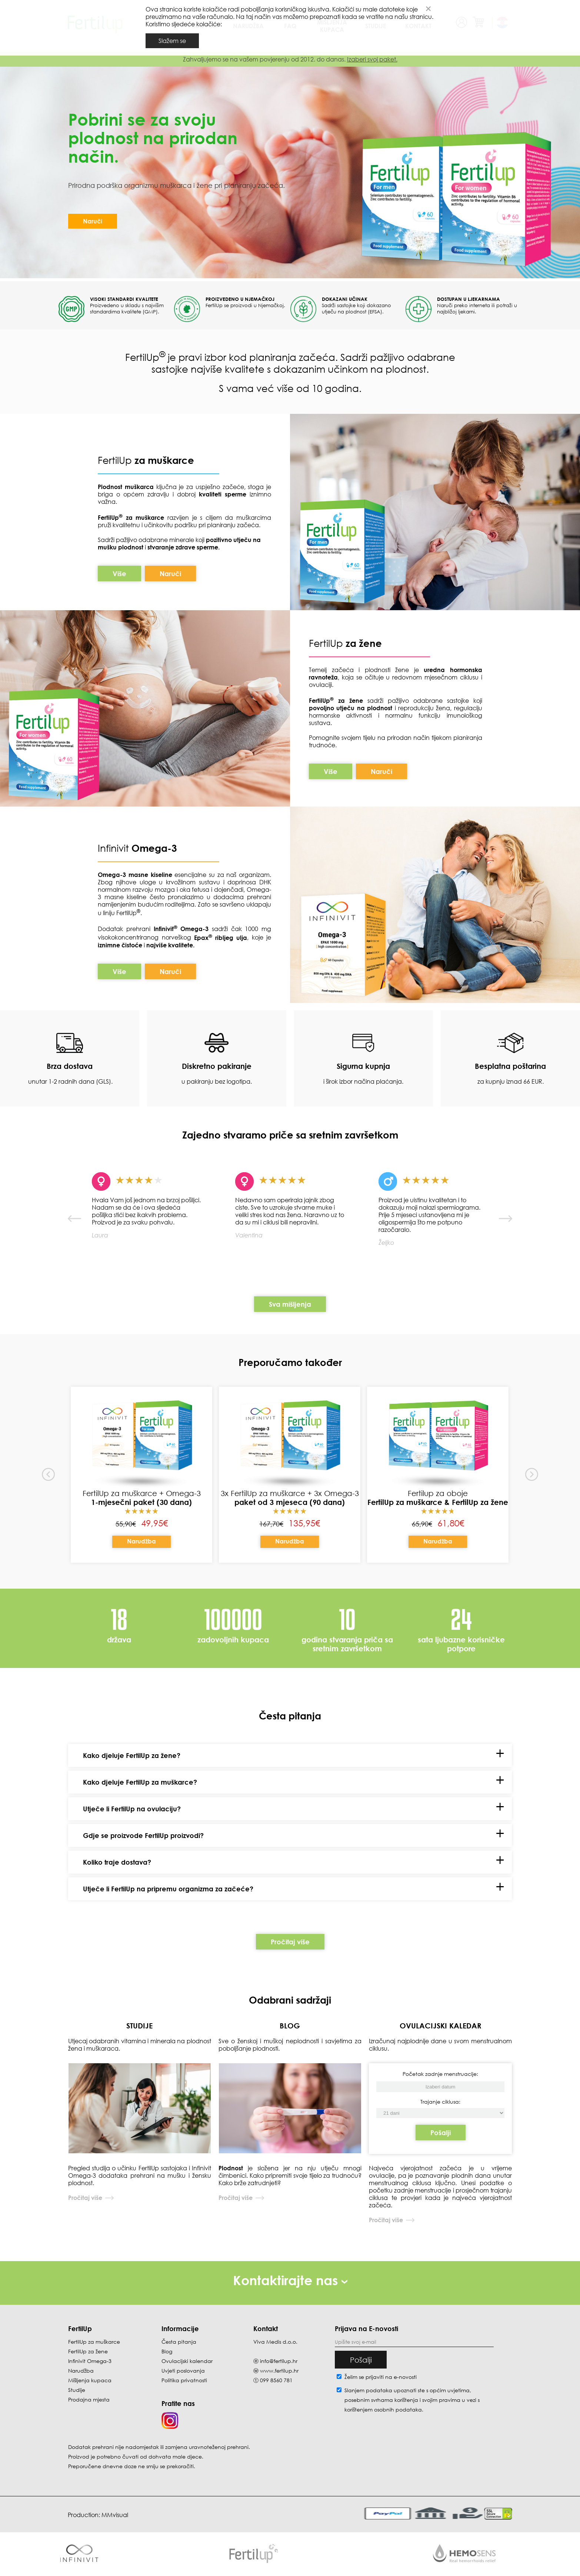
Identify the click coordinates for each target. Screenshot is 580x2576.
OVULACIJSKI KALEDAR (440, 2025)
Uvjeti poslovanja (183, 2370)
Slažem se (172, 40)
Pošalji (440, 2132)
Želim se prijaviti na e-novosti (380, 2377)
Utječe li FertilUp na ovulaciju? (132, 1809)
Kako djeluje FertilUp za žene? (131, 1755)
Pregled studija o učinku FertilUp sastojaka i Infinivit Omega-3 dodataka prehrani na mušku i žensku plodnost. (139, 2175)
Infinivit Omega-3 (89, 2361)
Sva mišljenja (290, 1304)
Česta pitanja (178, 2342)
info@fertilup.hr (278, 2361)
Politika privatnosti (184, 2380)
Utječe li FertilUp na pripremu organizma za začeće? (168, 1889)
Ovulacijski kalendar (187, 2361)
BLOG (290, 2025)
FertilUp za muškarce (94, 2342)
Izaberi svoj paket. (372, 59)
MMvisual (114, 2515)
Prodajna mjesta (89, 2399)
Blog (166, 2351)
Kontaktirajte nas (290, 2280)
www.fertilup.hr (279, 2370)
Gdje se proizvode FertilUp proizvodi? (143, 1835)
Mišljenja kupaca (89, 2380)
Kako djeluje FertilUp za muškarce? (140, 1782)
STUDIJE (139, 2025)
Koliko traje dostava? (117, 1862)
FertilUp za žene (88, 2351)
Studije (76, 2390)
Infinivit (114, 848)
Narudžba (141, 1541)
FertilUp (146, 460)
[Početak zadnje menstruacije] (440, 2113)
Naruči (92, 221)
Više (119, 573)
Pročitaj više (290, 1942)
